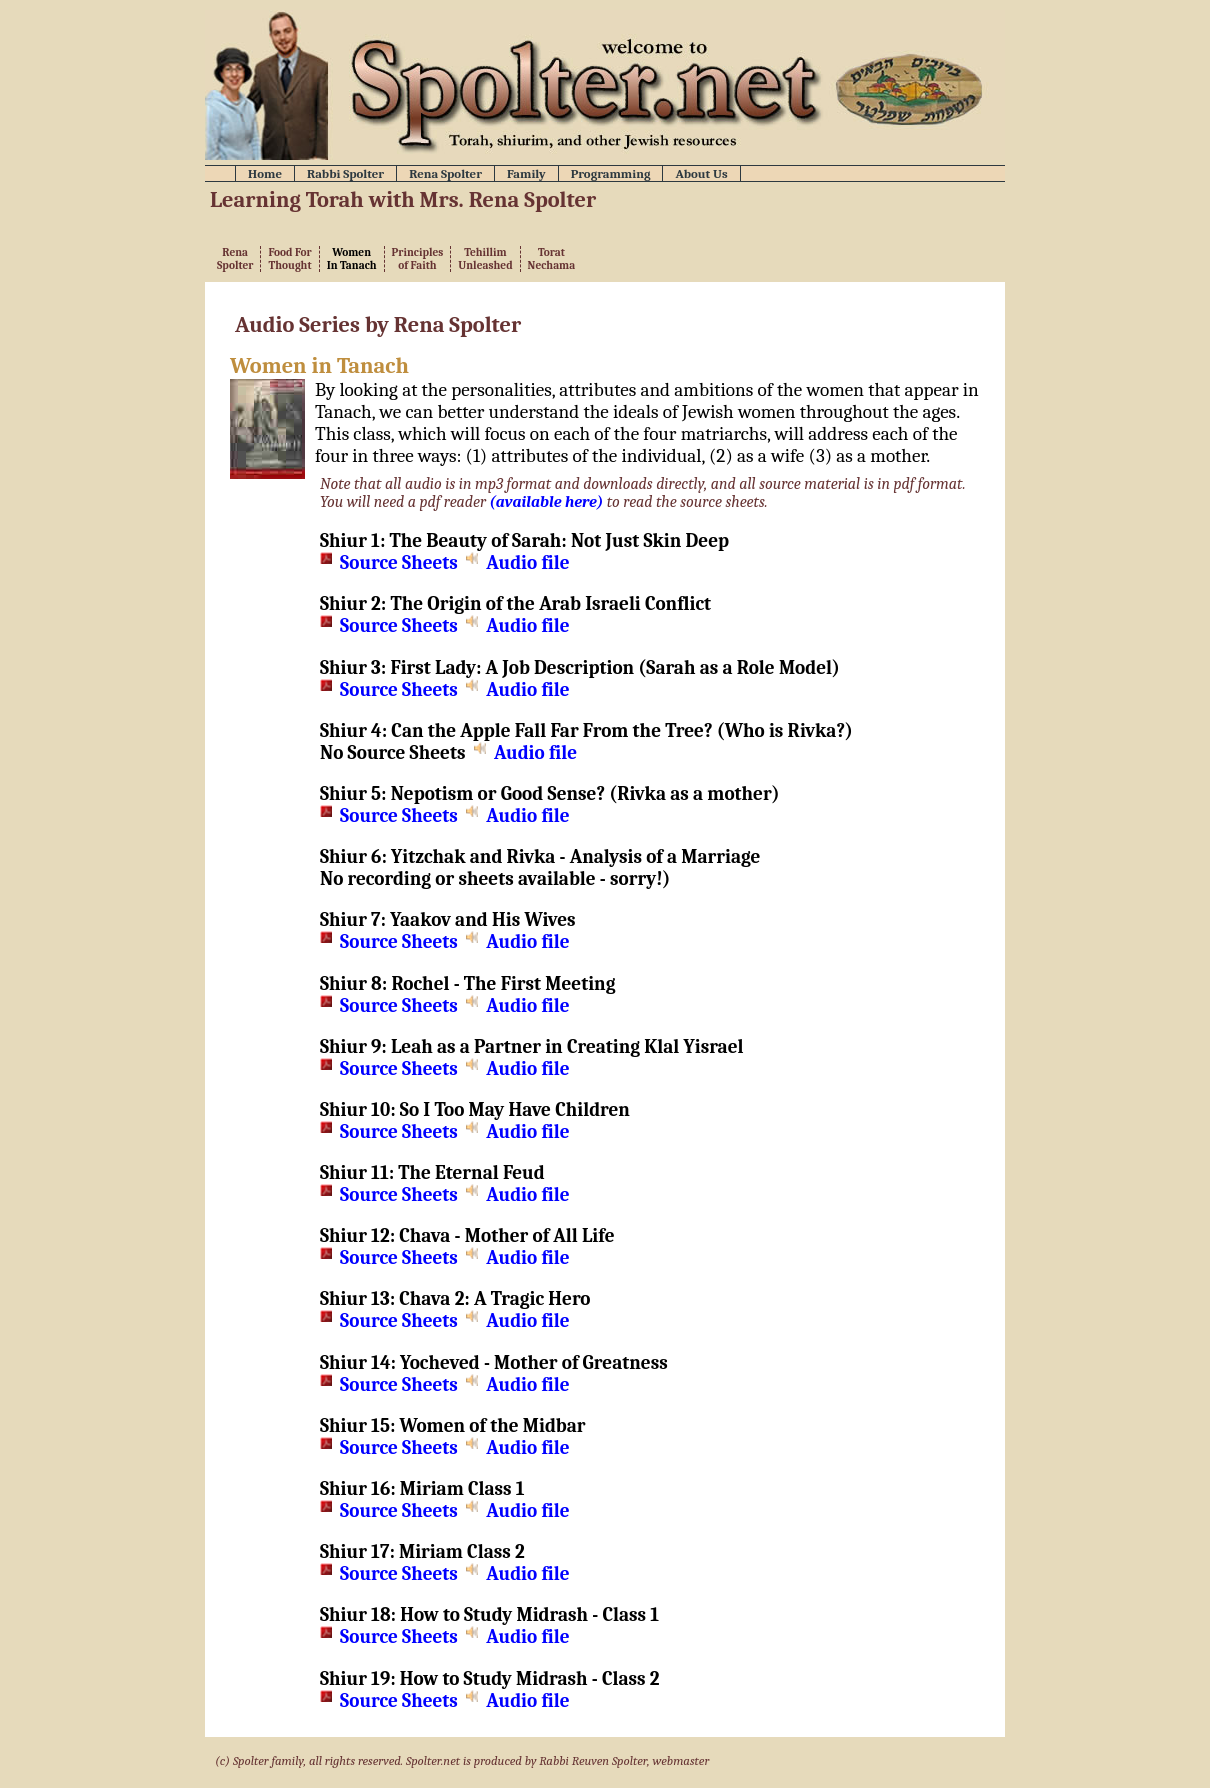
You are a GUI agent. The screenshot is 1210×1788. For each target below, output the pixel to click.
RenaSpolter (235, 259)
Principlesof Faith (418, 259)
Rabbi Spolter (345, 173)
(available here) (547, 502)
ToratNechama (552, 259)
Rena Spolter (445, 173)
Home (265, 173)
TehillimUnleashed (485, 259)
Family (526, 173)
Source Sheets (399, 563)
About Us (701, 173)
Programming (611, 173)
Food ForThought (289, 259)
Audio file (527, 563)
